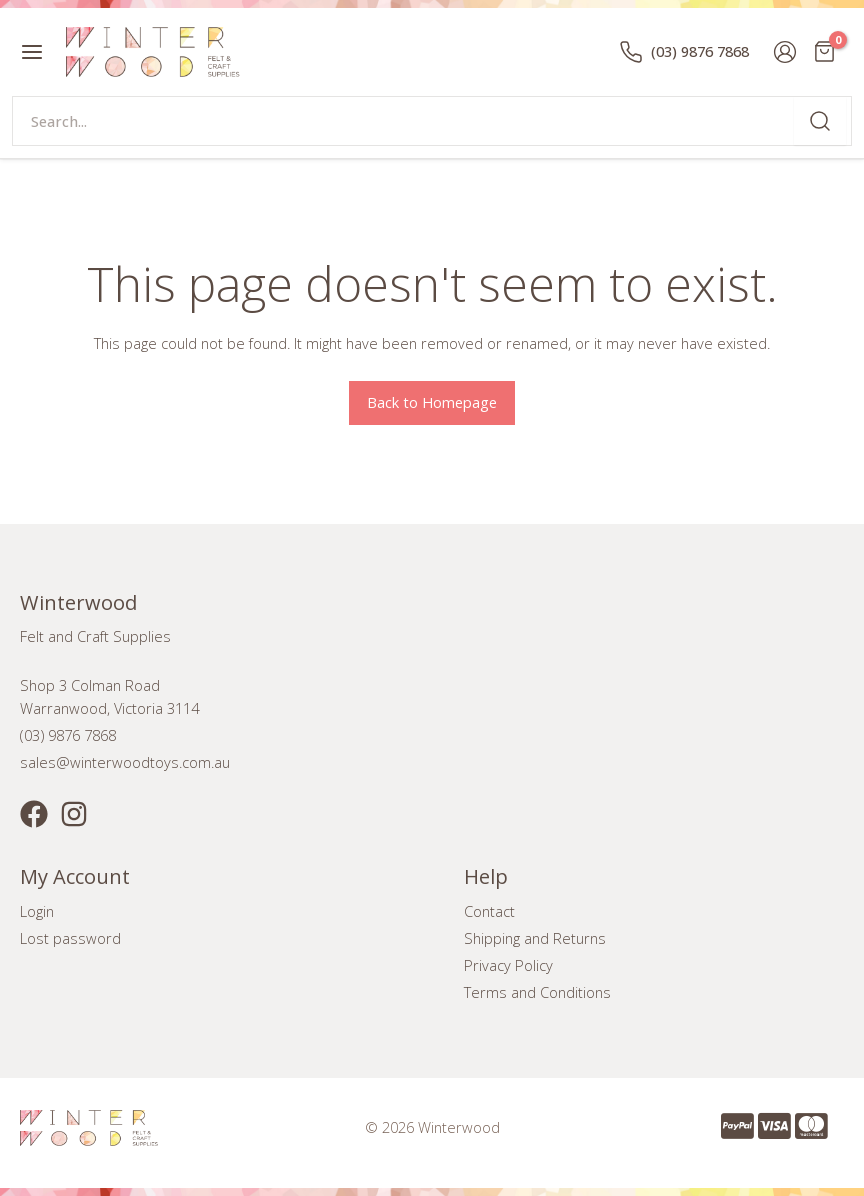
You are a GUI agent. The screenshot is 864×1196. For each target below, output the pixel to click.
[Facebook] (34, 814)
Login (37, 911)
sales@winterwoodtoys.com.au (125, 762)
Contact (489, 911)
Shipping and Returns (535, 938)
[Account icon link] (785, 52)
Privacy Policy (508, 965)
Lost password (70, 938)
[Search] (820, 121)
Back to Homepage (432, 402)
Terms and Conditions (537, 992)
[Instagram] (74, 814)
